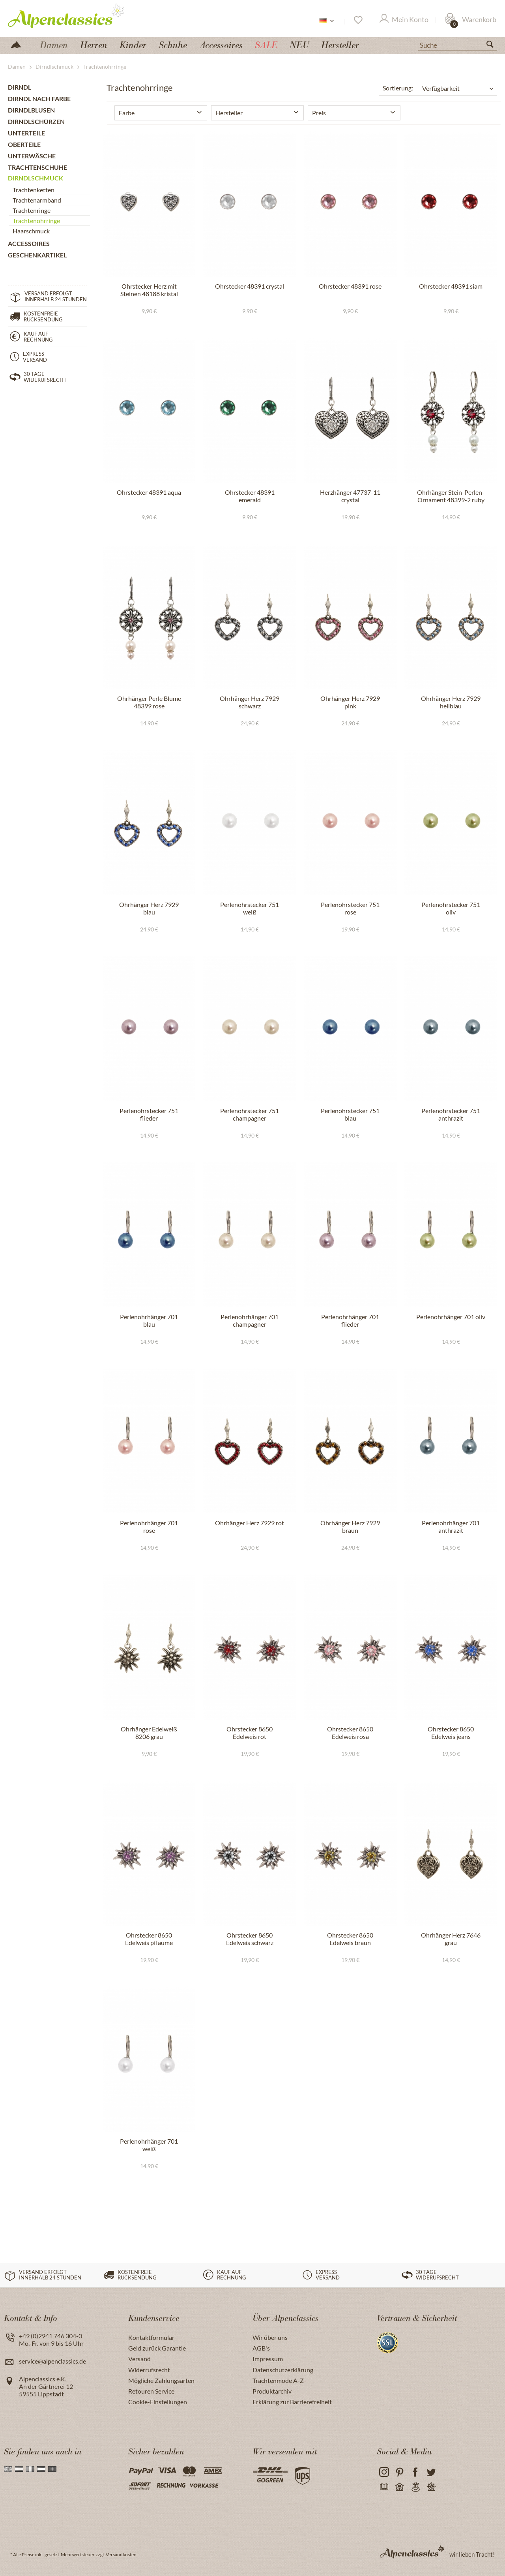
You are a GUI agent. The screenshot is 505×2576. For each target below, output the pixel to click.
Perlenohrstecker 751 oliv (450, 908)
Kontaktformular (151, 2337)
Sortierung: (398, 88)
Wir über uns (270, 2337)
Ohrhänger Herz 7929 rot (249, 1522)
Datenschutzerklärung (282, 2369)
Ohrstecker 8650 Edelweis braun (350, 1938)
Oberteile (24, 144)
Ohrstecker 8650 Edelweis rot (249, 1732)
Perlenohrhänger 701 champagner (250, 1320)
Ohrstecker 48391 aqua (149, 492)
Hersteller (229, 112)
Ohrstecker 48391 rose (350, 286)
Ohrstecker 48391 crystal (249, 286)
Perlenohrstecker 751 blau (350, 1114)
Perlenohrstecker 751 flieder (149, 1114)
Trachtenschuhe (37, 167)
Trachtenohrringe (36, 220)
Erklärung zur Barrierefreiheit (292, 2401)
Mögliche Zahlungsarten (161, 2380)
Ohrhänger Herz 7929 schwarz (249, 702)
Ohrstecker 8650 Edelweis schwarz (249, 1938)
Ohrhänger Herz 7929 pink (350, 702)
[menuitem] (457, 44)
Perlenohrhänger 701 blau (149, 1320)
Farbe (127, 112)
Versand (139, 2358)
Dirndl (19, 87)
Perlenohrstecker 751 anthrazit (450, 1114)
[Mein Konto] (404, 20)
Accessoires (29, 243)
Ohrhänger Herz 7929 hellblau (451, 702)
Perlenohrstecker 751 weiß (249, 908)
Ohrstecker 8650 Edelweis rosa (350, 1732)
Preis (319, 112)
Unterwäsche (32, 156)
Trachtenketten (33, 189)
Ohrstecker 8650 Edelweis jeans (451, 1732)
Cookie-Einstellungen (157, 2401)
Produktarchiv (272, 2391)
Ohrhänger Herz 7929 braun (350, 1526)
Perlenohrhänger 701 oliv (450, 1316)
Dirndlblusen (31, 110)
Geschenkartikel (37, 255)
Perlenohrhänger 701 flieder (350, 1320)
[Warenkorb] (470, 20)
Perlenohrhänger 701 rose (149, 1526)
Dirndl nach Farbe (39, 98)
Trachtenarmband (37, 200)
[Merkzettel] (358, 20)
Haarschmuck (31, 231)
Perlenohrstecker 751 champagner (249, 1114)
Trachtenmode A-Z (278, 2380)
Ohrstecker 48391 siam (451, 286)
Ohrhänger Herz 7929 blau (149, 908)
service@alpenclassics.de (52, 2361)
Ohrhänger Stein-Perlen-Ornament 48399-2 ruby (450, 495)
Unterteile (26, 133)
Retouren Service (151, 2391)
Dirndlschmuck (35, 178)
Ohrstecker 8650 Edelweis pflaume (149, 1938)
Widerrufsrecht (149, 2369)
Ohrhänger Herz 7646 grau (451, 1938)
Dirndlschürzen (36, 121)
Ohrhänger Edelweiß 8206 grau (149, 1732)
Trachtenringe (31, 210)
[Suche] (457, 45)
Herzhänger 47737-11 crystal (350, 495)
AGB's (261, 2348)
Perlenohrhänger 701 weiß (149, 2144)
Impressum (267, 2358)
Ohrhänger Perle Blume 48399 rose (149, 702)
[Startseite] (19, 44)
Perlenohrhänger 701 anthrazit (451, 1526)
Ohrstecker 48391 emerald (250, 495)
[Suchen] (493, 46)
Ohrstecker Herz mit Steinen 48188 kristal (149, 289)
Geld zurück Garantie (157, 2348)
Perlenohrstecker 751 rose (350, 908)
